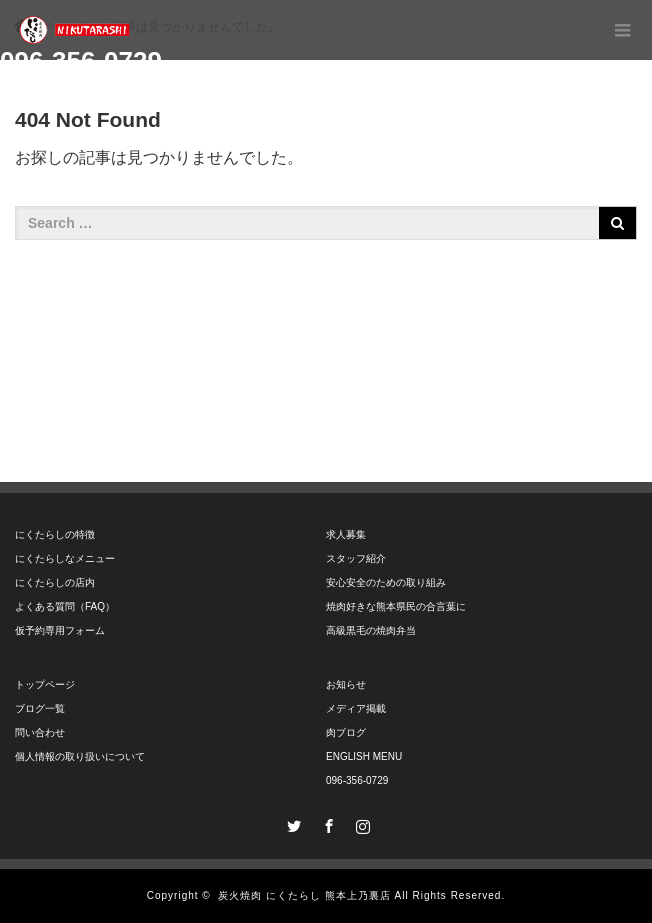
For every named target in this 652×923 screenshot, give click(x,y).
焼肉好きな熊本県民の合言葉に (396, 606)
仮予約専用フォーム (60, 630)
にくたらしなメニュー (65, 558)
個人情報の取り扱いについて (80, 756)
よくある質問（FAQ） (65, 606)
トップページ (45, 684)
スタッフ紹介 (356, 558)
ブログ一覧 (40, 708)
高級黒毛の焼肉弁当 (371, 630)
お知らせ (346, 684)
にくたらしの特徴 (55, 534)
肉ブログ (346, 732)
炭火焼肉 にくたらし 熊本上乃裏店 (304, 895)
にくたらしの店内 (55, 582)
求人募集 (346, 534)
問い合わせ (40, 732)
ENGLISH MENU (364, 756)
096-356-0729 (357, 780)
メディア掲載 (356, 708)
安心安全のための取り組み (386, 582)
